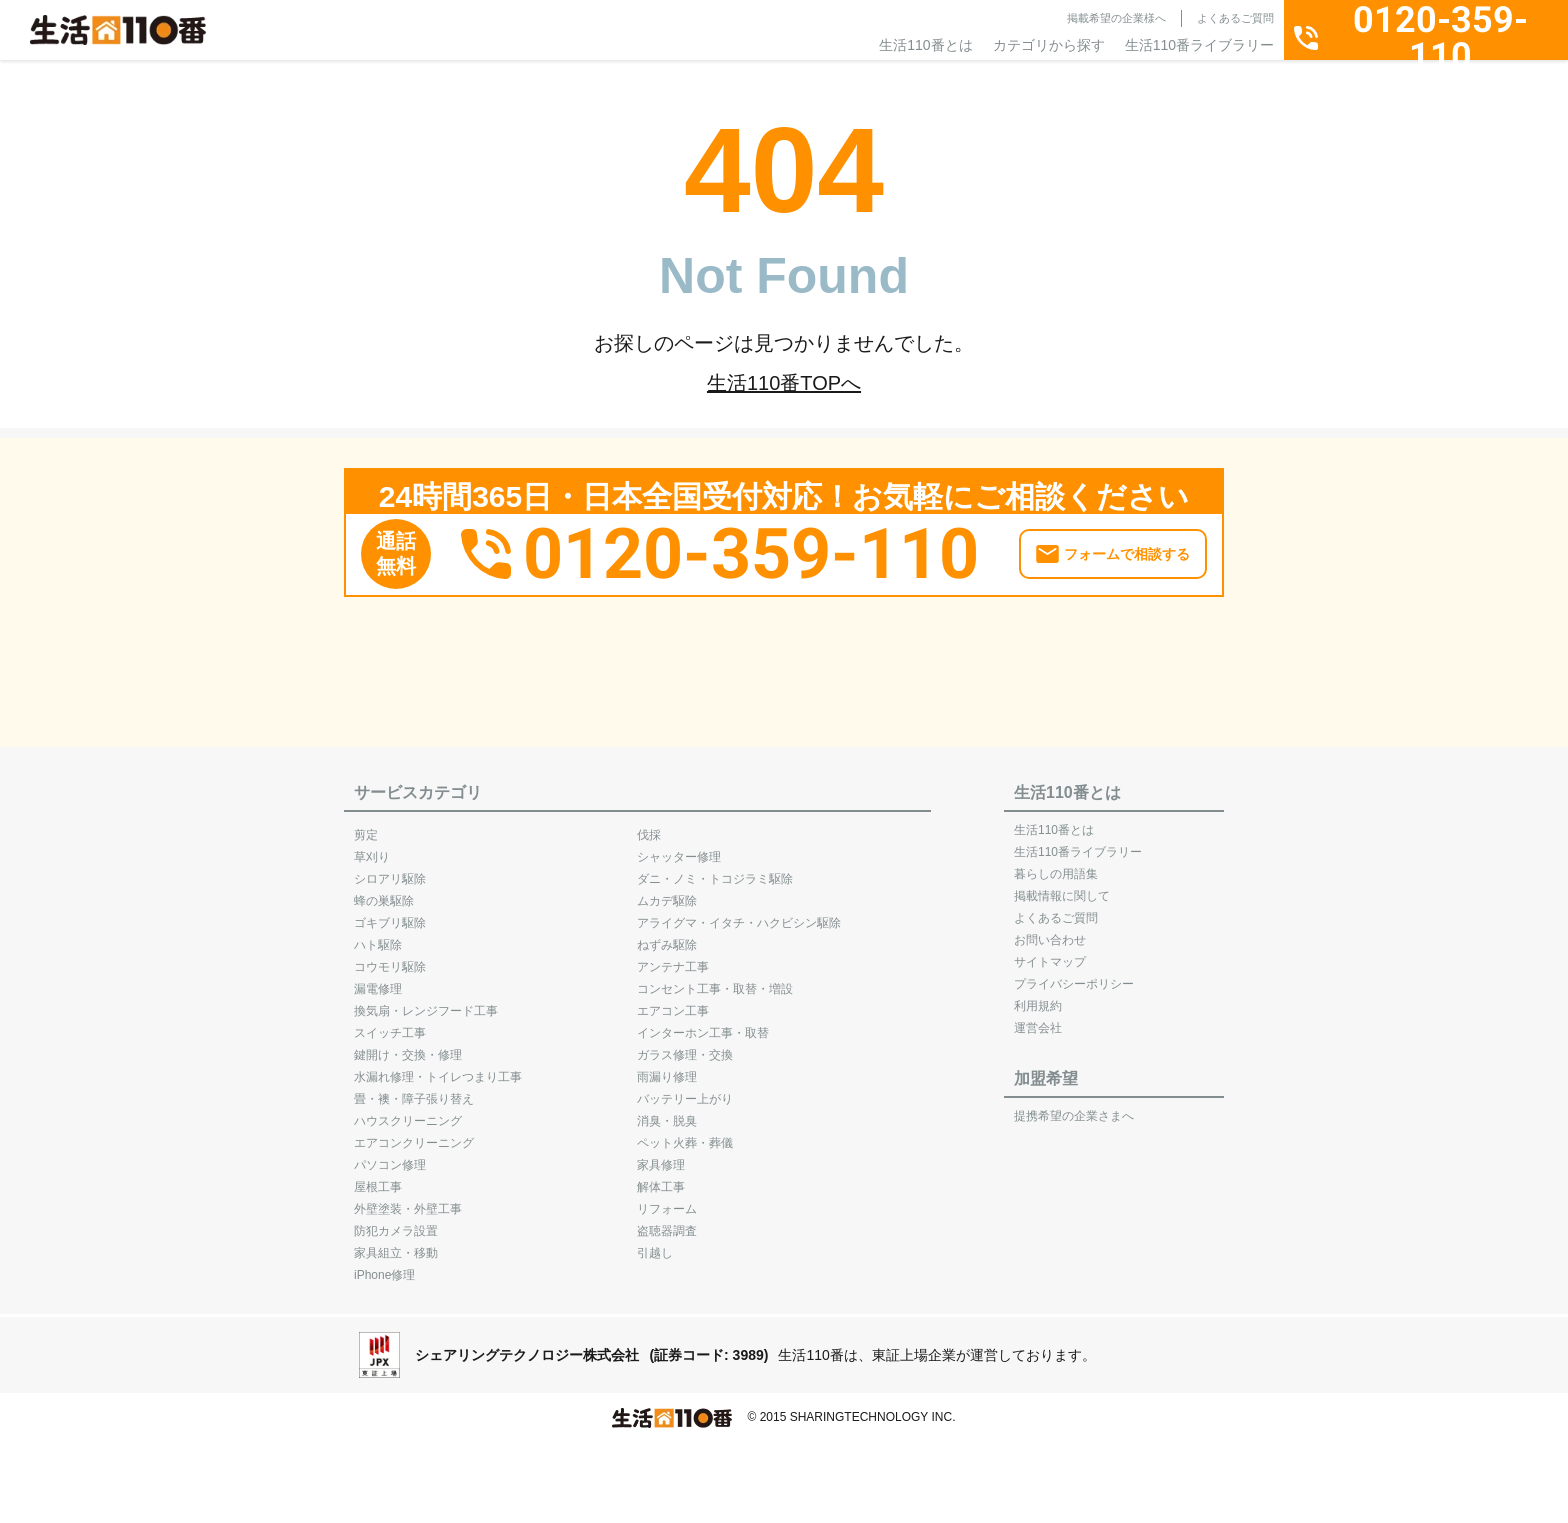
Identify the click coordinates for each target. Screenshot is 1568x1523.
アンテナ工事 (673, 957)
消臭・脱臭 (667, 1111)
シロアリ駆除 (390, 869)
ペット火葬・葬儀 (685, 1133)
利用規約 (1038, 996)
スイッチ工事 (390, 1023)
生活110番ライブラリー (1199, 45)
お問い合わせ (1050, 930)
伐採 (649, 825)
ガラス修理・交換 (685, 1045)
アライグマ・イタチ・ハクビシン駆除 (739, 913)
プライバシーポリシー (1074, 974)
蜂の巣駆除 (384, 891)
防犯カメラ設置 (396, 1221)
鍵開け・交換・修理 (408, 1045)
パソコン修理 (390, 1155)
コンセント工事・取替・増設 (715, 979)
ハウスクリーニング (408, 1111)
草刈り (372, 847)
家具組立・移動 (396, 1243)
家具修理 (661, 1155)
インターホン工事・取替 (703, 1023)
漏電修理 (378, 979)
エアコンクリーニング (414, 1133)
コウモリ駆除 (390, 957)
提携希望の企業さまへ (1074, 1106)
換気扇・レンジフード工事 (426, 1001)
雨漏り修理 (667, 1067)
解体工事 (661, 1177)
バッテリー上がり (685, 1089)
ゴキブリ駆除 (390, 913)
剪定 (366, 825)
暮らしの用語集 (1056, 864)
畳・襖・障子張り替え (414, 1089)
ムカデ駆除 (667, 891)
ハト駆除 (378, 935)
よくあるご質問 (1235, 18)
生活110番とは (925, 45)
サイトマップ (1050, 952)
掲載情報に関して (1062, 886)
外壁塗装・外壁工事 (408, 1199)
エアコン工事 (673, 1001)
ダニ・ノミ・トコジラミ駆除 (715, 869)
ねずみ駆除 (667, 935)
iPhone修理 (384, 1265)
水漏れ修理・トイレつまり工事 (438, 1067)
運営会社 (1038, 1018)
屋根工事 (378, 1177)
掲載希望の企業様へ (1116, 18)
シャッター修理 (679, 847)
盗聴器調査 (667, 1221)
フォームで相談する (1127, 544)
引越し (655, 1243)
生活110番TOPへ (784, 383)
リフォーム (667, 1199)
